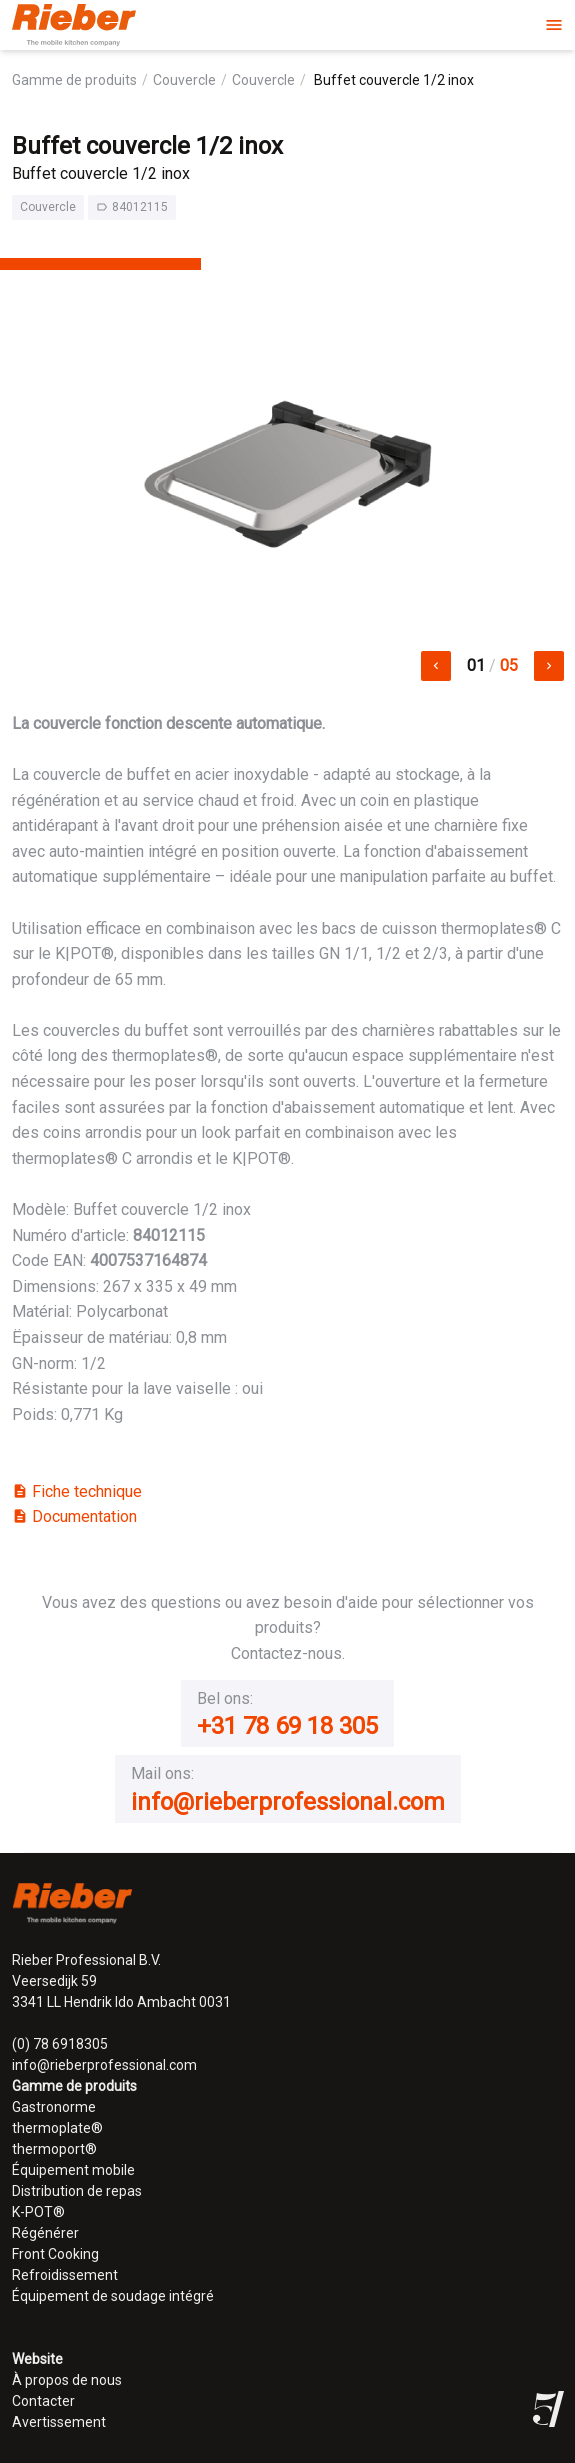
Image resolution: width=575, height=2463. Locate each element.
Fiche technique (77, 1491)
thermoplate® (57, 2128)
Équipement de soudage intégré (113, 2296)
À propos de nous (67, 2380)
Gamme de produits (74, 80)
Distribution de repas (77, 2191)
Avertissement (59, 2422)
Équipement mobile (73, 2170)
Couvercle (184, 80)
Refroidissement (65, 2275)
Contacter (43, 2401)
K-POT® (38, 2212)
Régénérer (45, 2233)
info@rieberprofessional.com (288, 1802)
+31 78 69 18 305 (287, 1726)
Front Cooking (55, 2254)
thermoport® (54, 2149)
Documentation (74, 1516)
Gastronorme (54, 2107)
